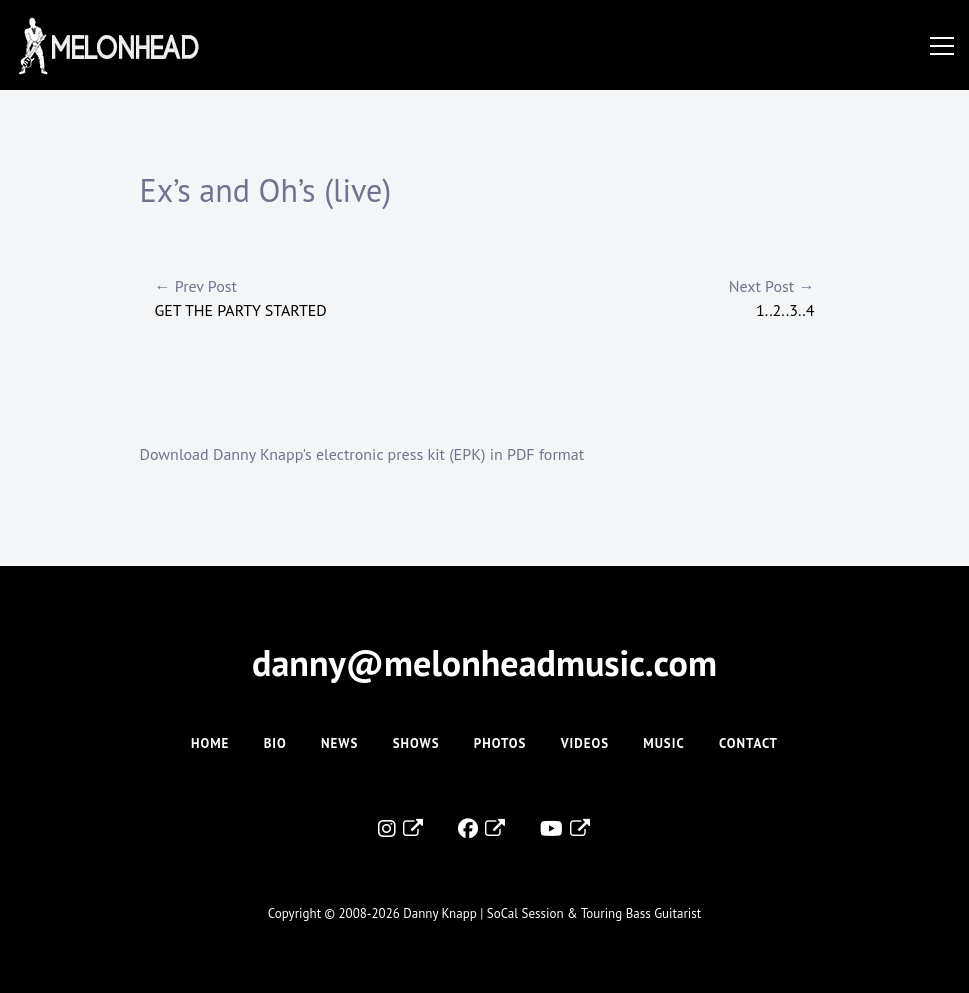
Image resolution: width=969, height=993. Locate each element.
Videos (585, 743)
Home (210, 743)
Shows (416, 743)
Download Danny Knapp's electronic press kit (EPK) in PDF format (362, 454)
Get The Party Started (320, 297)
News (339, 743)
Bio (275, 743)
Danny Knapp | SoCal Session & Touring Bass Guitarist (552, 913)
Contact (748, 743)
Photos (500, 743)
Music (663, 743)
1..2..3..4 (650, 297)
